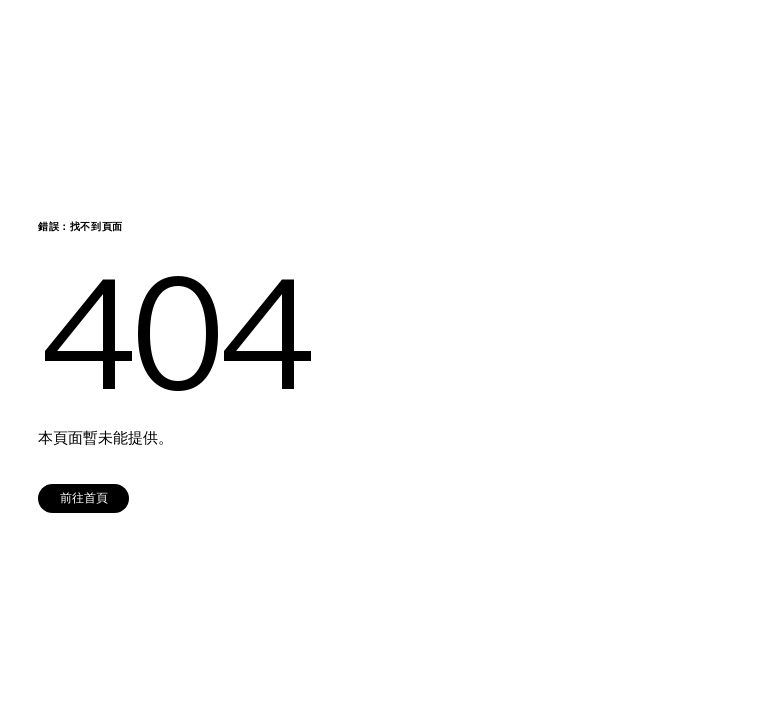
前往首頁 (84, 497)
